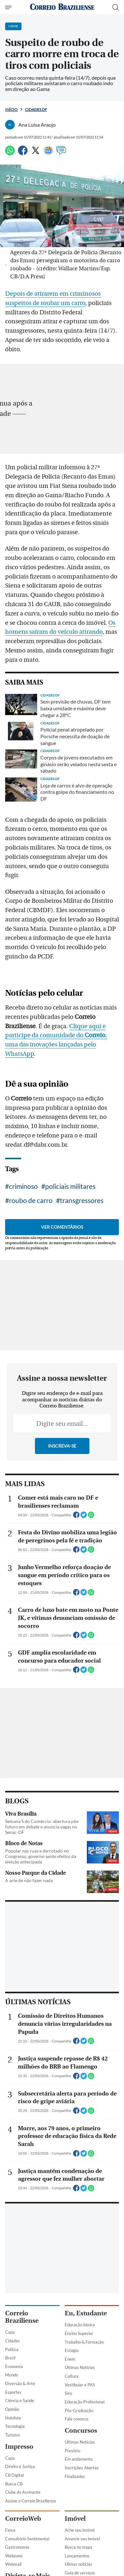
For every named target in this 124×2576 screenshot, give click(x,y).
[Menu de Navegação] (9, 7)
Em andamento (79, 2459)
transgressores (81, 1200)
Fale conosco (76, 2418)
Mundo (11, 2374)
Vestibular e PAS (80, 2384)
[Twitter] (35, 153)
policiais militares (70, 1186)
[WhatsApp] (10, 153)
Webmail (13, 2564)
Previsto (72, 2450)
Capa (10, 2332)
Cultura (72, 2376)
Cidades (12, 2340)
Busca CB (13, 2483)
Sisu (68, 2393)
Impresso (19, 2446)
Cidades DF (36, 109)
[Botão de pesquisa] (115, 7)
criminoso (23, 1186)
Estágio (72, 2350)
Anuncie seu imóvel (82, 2538)
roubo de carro (31, 1200)
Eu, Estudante (86, 2313)
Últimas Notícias (80, 2367)
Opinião (12, 2409)
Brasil (10, 2357)
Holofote (13, 2417)
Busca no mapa (78, 2547)
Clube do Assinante (22, 2492)
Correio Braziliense (21, 2317)
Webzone (13, 2555)
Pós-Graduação (79, 2410)
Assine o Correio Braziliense (30, 2500)
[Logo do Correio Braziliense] (62, 7)
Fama (10, 2530)
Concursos (81, 2430)
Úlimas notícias (78, 2564)
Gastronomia (17, 2547)
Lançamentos (77, 2555)
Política (12, 2349)
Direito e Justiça (20, 2466)
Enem (70, 2359)
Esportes (13, 2392)
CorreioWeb (23, 2518)
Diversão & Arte (20, 2383)
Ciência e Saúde (19, 2400)
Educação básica (80, 2324)
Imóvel (75, 2518)
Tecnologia (15, 2426)
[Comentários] (61, 153)
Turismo (12, 2434)
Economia (14, 2366)
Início (11, 109)
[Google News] (48, 153)
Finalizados (75, 2476)
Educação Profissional (84, 2401)
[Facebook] (23, 153)
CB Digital (14, 2475)
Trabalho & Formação (84, 2342)
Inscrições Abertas (82, 2467)
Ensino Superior (79, 2333)
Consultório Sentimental (27, 2538)
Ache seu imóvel (80, 2530)
